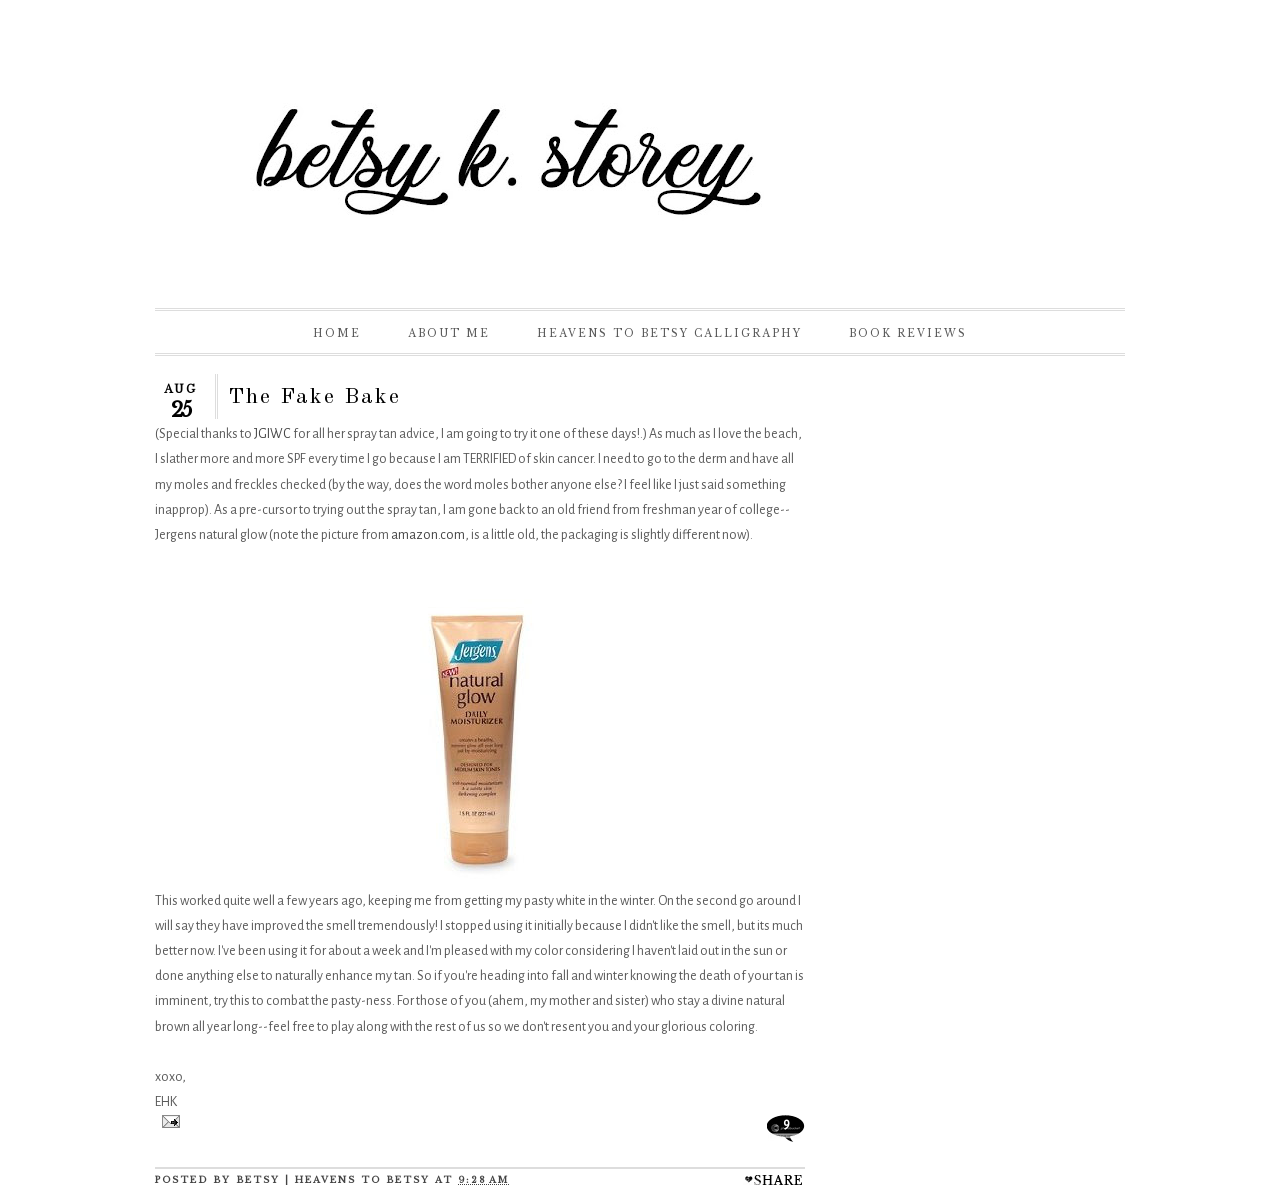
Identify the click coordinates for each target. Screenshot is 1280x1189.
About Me (449, 333)
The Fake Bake (314, 397)
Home (337, 333)
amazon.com (428, 535)
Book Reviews (908, 333)
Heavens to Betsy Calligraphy (669, 333)
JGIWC (272, 434)
